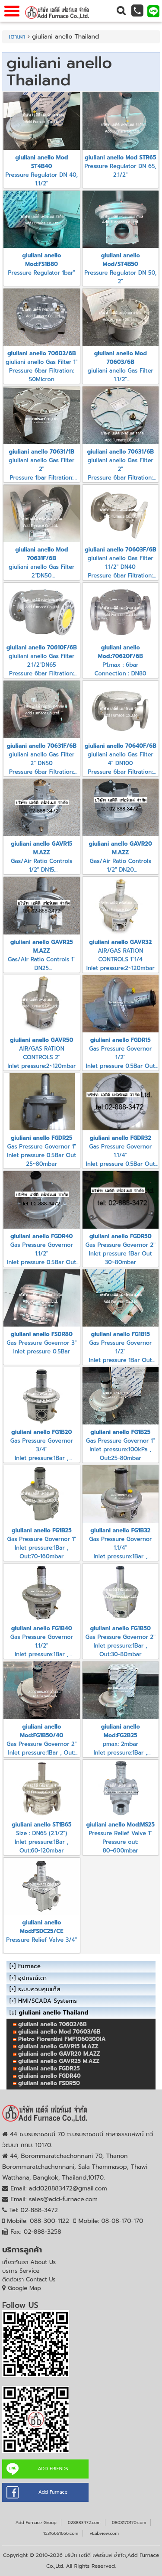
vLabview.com (103, 2533)
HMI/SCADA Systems (47, 2001)
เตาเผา (17, 36)
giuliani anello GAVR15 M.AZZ (58, 2046)
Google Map (24, 2288)
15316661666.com (60, 2533)
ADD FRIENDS (53, 2468)
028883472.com (84, 2522)
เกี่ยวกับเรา (29, 2262)
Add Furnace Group (36, 2522)
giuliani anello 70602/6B (52, 2024)
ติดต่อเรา (29, 2279)
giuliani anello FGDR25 (49, 2068)
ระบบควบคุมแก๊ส (39, 1989)
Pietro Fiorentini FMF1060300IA (62, 2039)
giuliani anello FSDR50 (49, 2083)
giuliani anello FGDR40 (49, 2076)
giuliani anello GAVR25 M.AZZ (58, 2061)
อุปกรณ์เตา (32, 1978)
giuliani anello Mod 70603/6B (59, 2032)
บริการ (20, 2271)
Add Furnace (52, 2492)
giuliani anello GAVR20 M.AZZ (59, 2054)
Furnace (29, 1966)
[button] (121, 11)
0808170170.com (129, 2522)
